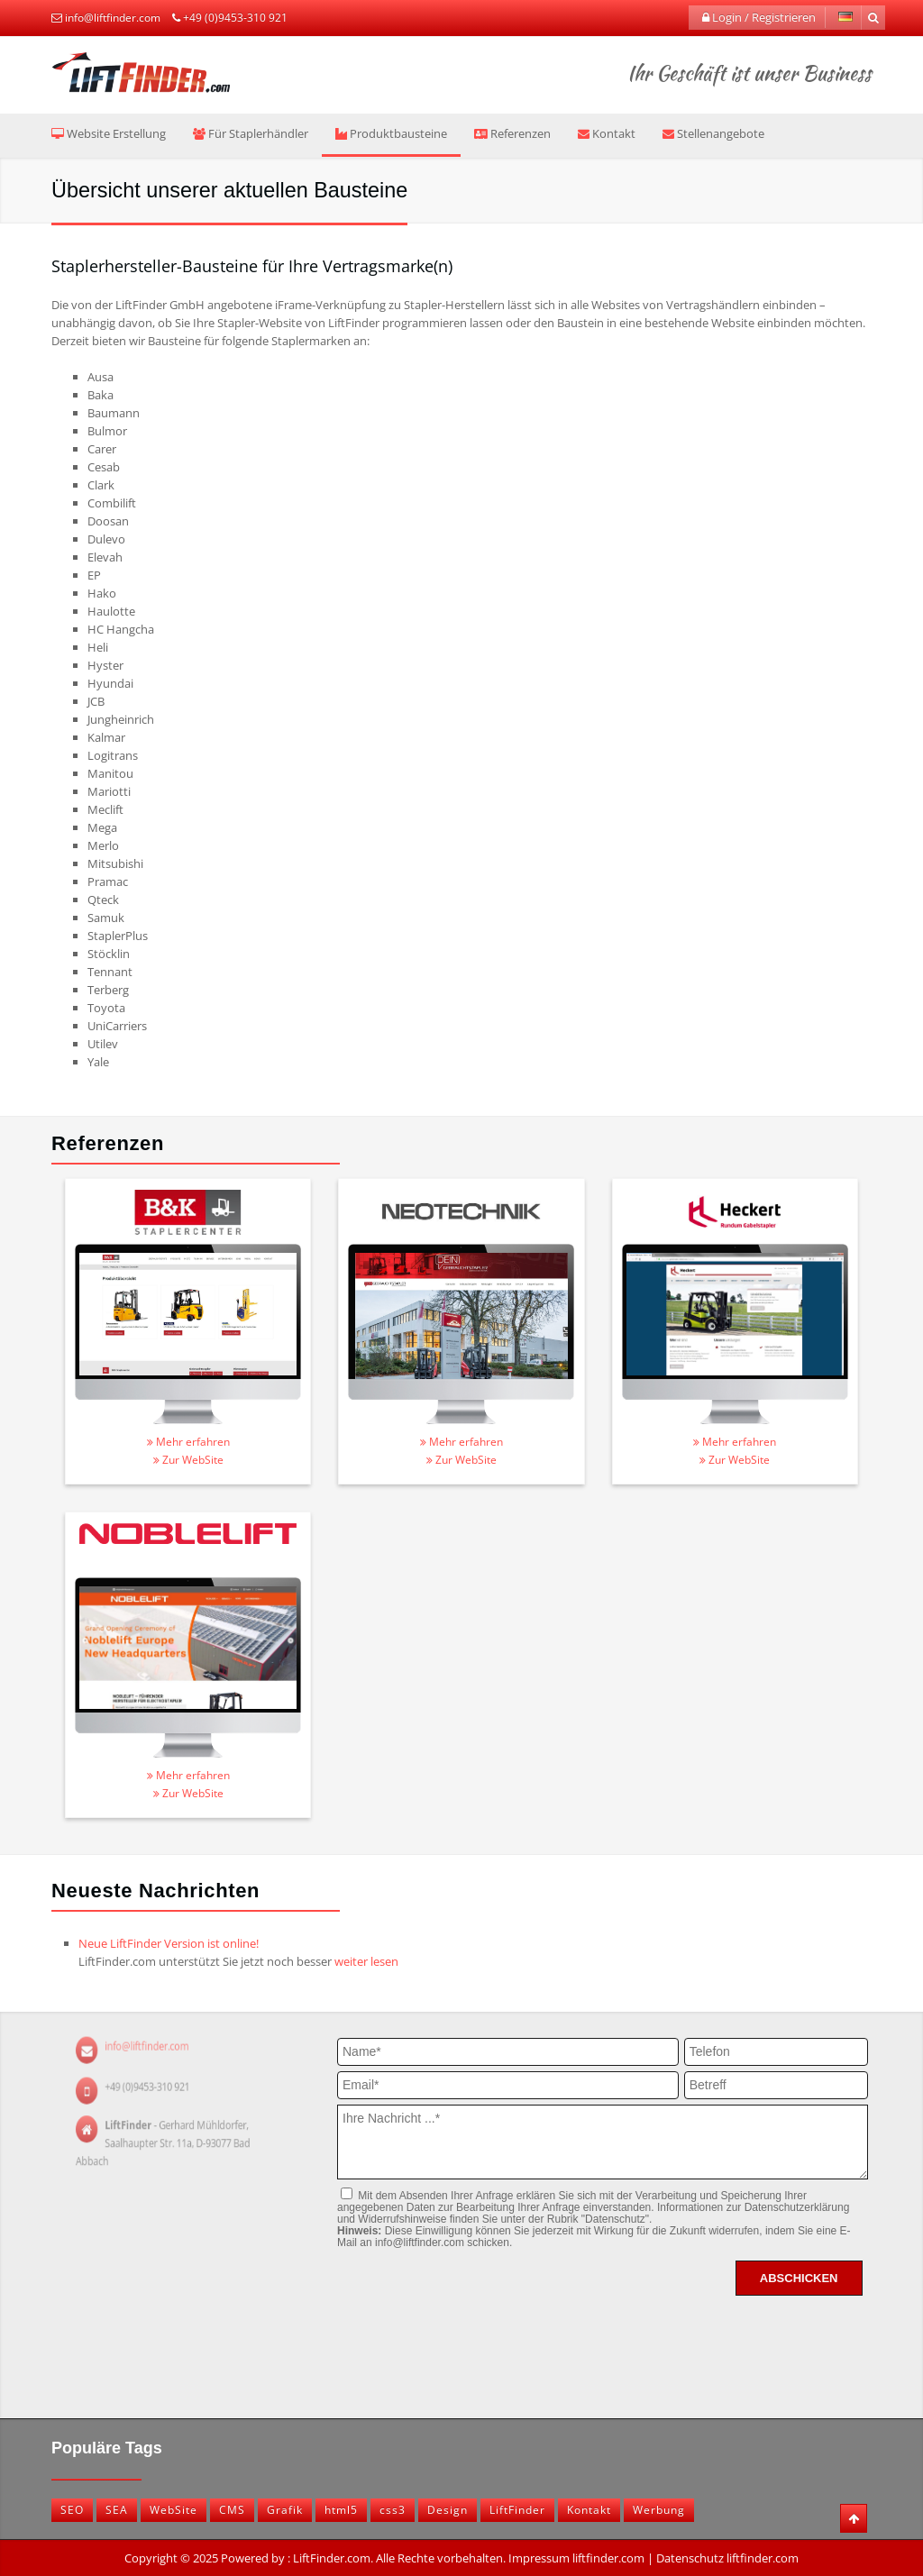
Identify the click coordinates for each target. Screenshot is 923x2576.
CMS (232, 2509)
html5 (341, 2509)
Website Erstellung (108, 133)
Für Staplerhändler (250, 133)
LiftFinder (517, 2509)
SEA (116, 2509)
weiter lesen (366, 1961)
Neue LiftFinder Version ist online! (168, 1943)
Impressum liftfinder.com (576, 2558)
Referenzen (512, 133)
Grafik (285, 2509)
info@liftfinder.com (112, 17)
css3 (392, 2509)
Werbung (659, 2509)
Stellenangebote (713, 133)
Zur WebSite (188, 1459)
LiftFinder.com (331, 2558)
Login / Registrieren (759, 17)
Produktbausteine (391, 133)
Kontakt (606, 133)
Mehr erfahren (188, 1441)
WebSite (173, 2509)
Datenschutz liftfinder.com (727, 2558)
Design (447, 2509)
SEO (72, 2509)
